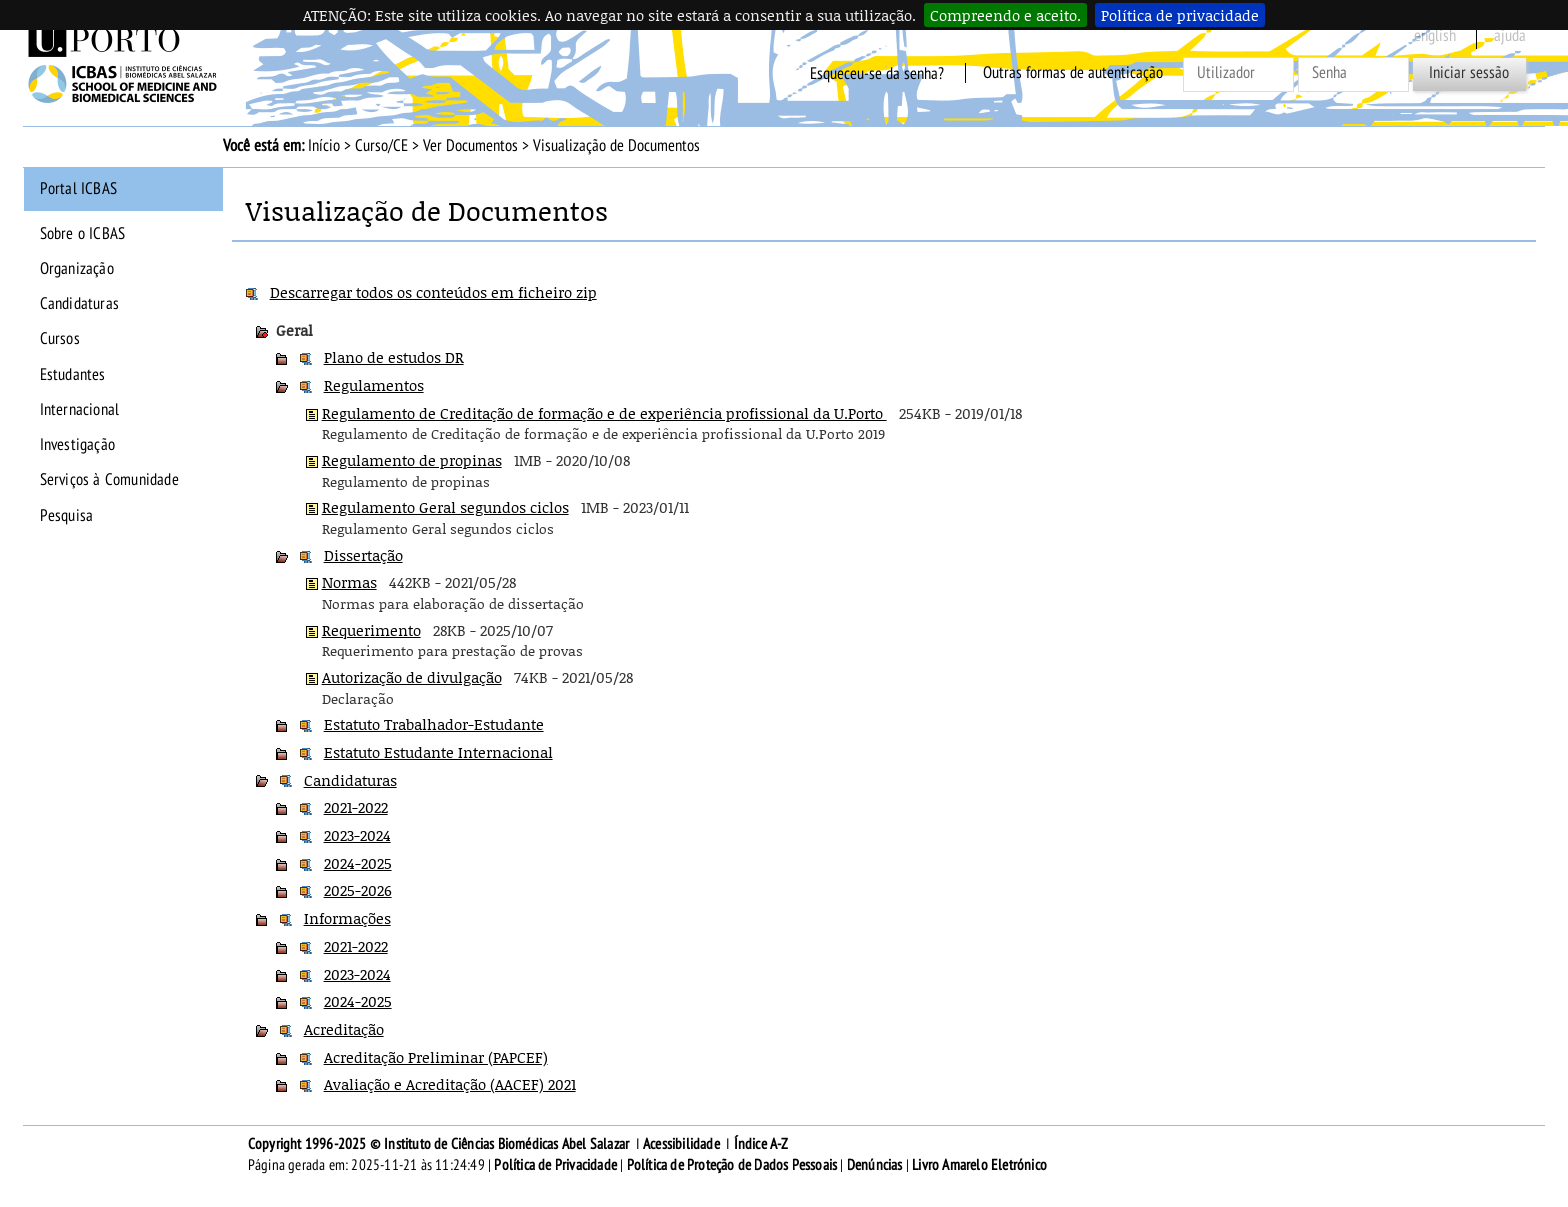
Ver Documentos (470, 146)
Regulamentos (374, 385)
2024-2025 (358, 863)
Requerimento (371, 630)
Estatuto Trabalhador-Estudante (434, 724)
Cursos (60, 339)
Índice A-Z (761, 1144)
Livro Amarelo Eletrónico (979, 1165)
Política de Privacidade (555, 1165)
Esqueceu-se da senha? (877, 73)
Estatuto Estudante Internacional (438, 752)
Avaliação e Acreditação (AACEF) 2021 (450, 1084)
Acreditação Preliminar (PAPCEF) (436, 1057)
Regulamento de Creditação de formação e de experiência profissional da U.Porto (604, 413)
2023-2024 (357, 835)
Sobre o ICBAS (83, 234)
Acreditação (344, 1029)
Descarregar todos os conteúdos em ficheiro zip (433, 292)
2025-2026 (358, 890)
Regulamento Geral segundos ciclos (445, 507)
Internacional (80, 410)
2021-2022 (356, 807)
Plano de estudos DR (394, 357)
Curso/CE (381, 146)
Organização (77, 269)
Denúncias (875, 1165)
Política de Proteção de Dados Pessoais (732, 1165)
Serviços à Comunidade (109, 480)
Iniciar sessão (1469, 73)
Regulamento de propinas (412, 460)
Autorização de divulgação (412, 677)
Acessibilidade (681, 1144)
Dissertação (363, 555)
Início (324, 146)
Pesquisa (67, 516)
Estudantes (73, 375)
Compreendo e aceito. (1005, 15)
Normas (349, 582)
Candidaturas (79, 304)
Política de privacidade (1180, 15)
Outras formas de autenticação (1073, 73)
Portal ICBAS (78, 189)
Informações (347, 918)
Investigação (77, 445)
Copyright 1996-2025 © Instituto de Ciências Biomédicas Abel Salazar (440, 1144)
